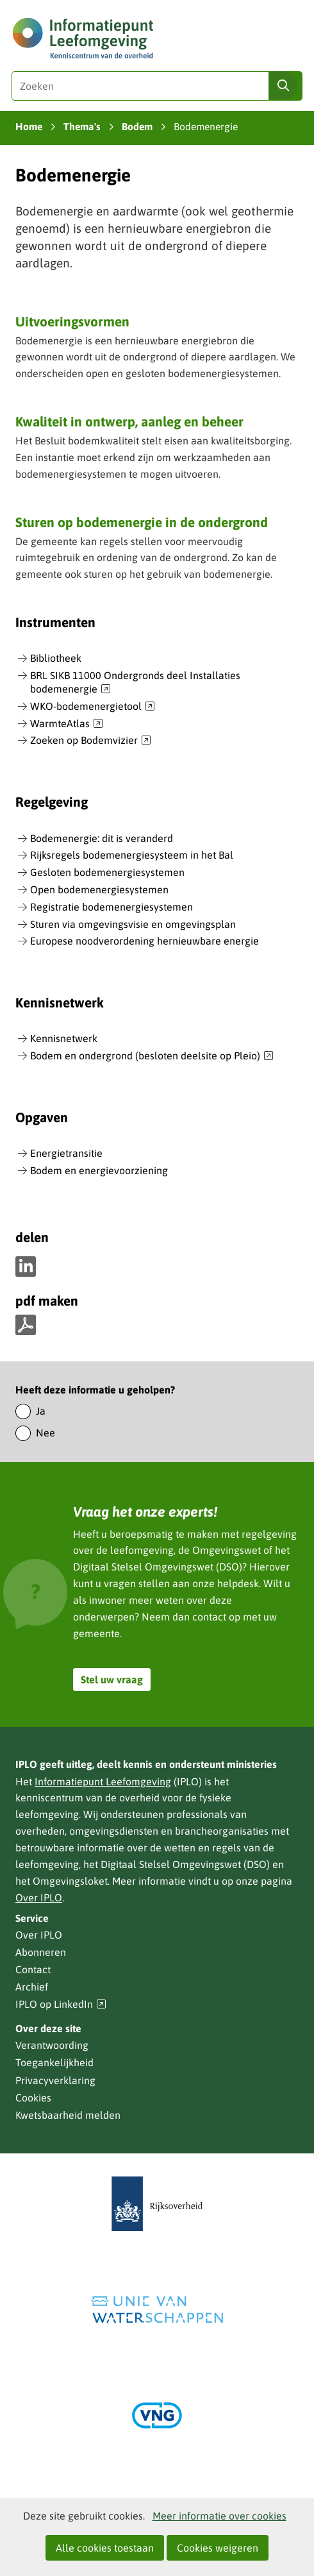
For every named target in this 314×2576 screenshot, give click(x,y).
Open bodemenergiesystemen (99, 889)
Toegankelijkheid (54, 2062)
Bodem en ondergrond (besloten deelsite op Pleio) (152, 1056)
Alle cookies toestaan (105, 2548)
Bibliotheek (55, 658)
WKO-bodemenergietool (92, 706)
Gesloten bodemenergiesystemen (107, 872)
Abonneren (40, 1952)
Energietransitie (66, 1153)
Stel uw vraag (112, 1679)
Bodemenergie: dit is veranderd (101, 838)
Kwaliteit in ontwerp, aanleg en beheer (129, 421)
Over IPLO (38, 1897)
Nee (45, 1432)
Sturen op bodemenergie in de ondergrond (141, 522)
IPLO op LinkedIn (60, 2004)
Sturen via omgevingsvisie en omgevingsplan (133, 924)
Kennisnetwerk (63, 1038)
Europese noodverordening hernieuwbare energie (144, 941)
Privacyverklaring (55, 2080)
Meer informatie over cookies (219, 2515)
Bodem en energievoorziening (99, 1170)
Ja (40, 1411)
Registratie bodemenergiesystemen (111, 907)
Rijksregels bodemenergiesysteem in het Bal (131, 855)
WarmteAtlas (66, 724)
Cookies (33, 2097)
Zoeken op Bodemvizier (90, 740)
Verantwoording (51, 2045)
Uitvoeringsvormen (72, 321)
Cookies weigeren (217, 2548)
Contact (33, 1969)
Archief (31, 1986)
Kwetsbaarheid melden (67, 2115)
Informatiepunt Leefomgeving (103, 1781)
